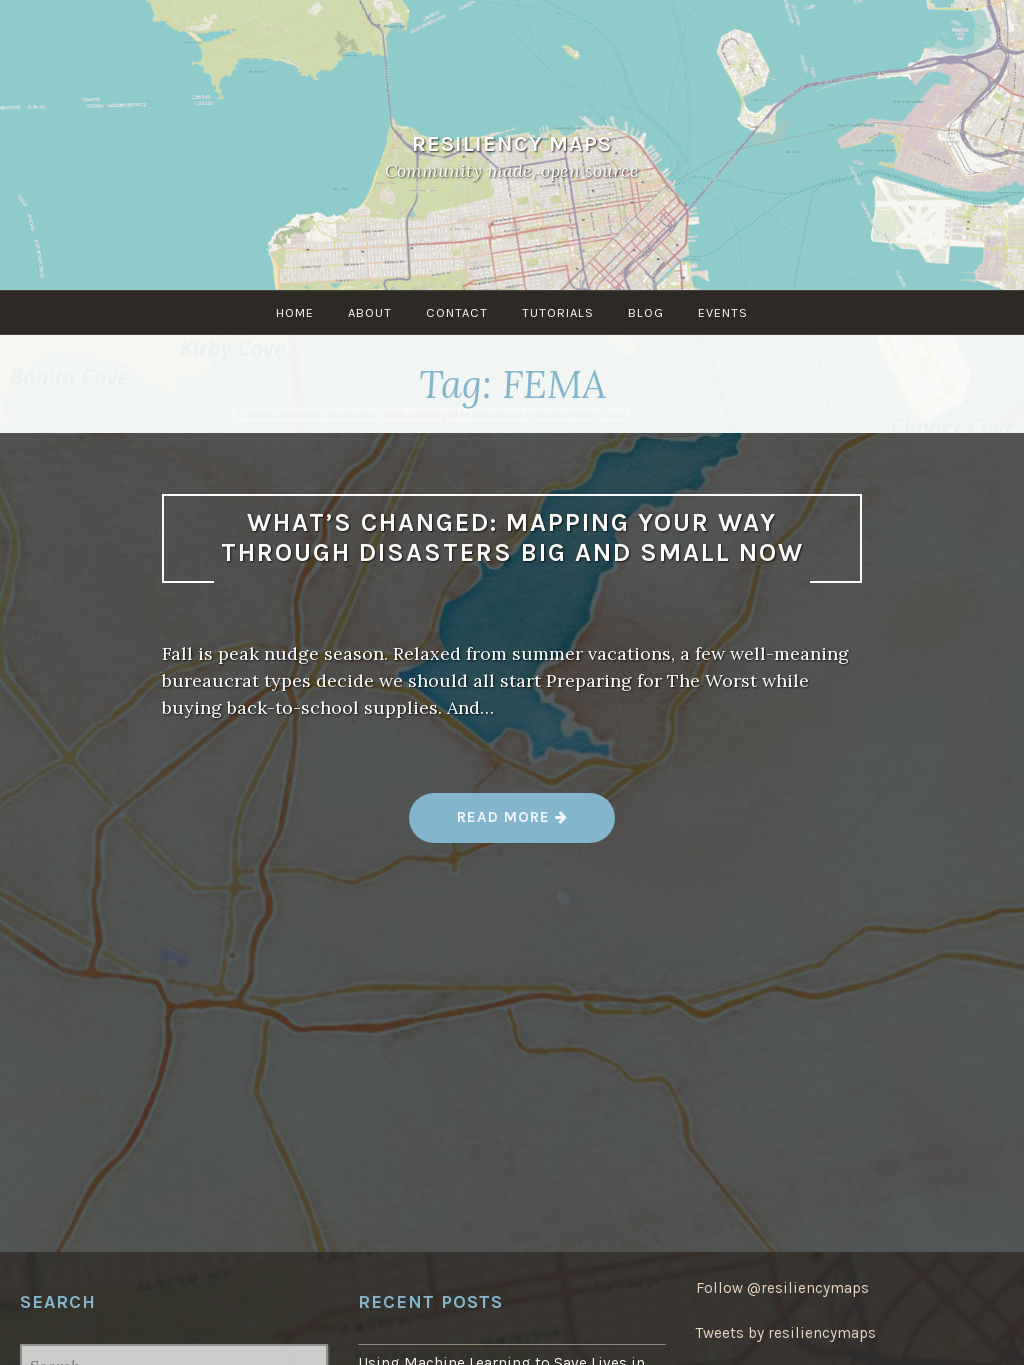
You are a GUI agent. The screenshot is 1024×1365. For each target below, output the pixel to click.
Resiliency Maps (512, 143)
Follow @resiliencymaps (782, 1288)
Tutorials (558, 312)
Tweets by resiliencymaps (786, 1333)
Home (295, 312)
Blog (646, 312)
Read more (513, 824)
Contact (457, 312)
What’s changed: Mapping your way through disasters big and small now (512, 538)
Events (723, 312)
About (370, 312)
